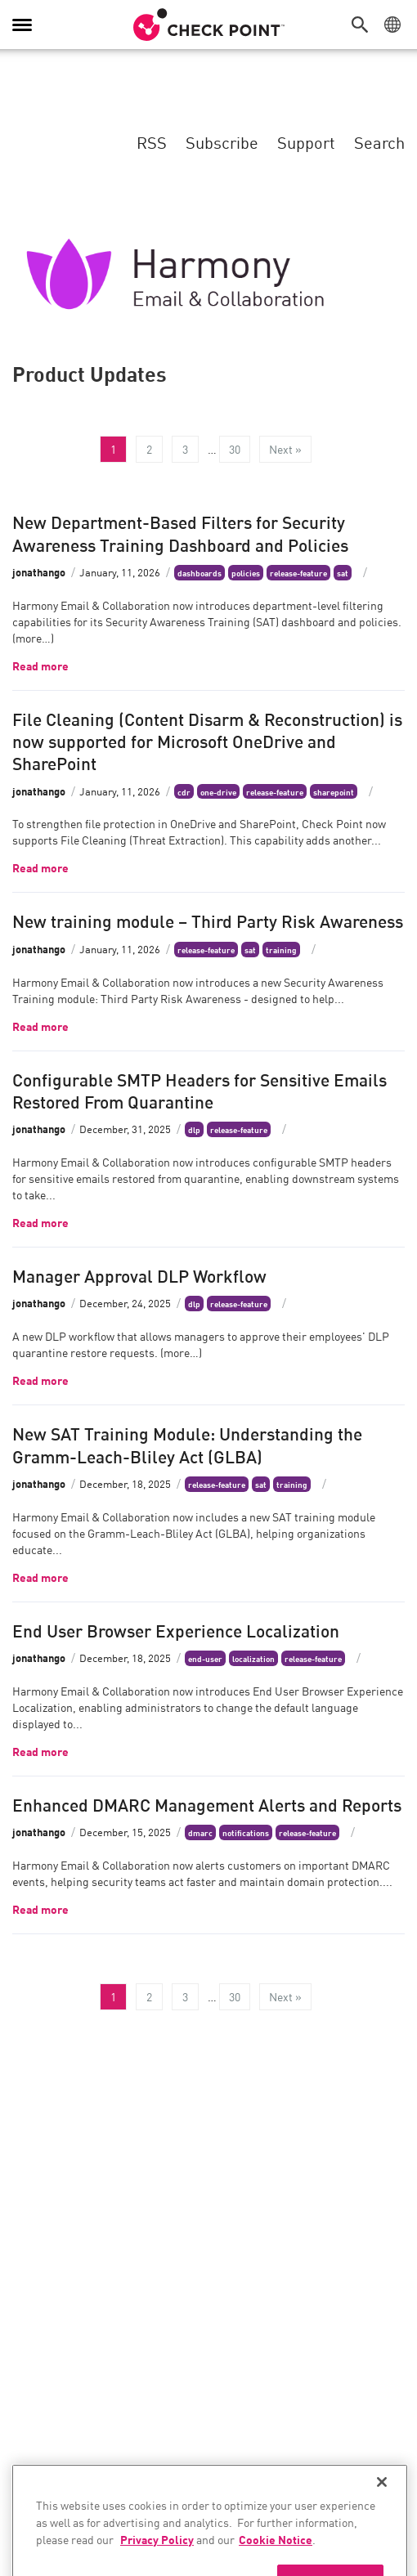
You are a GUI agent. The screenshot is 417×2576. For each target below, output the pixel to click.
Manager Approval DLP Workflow (139, 1274)
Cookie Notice (275, 2564)
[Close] (382, 2506)
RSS (152, 141)
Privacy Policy (157, 2564)
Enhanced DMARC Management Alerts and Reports (206, 1803)
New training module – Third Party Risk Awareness (207, 919)
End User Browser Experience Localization (175, 1629)
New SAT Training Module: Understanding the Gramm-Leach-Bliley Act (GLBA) (187, 1443)
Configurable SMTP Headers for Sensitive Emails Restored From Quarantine (199, 1089)
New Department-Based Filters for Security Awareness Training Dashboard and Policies (180, 531)
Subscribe (222, 141)
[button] (364, 24)
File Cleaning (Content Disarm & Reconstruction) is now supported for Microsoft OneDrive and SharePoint (207, 740)
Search (379, 141)
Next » (285, 449)
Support (306, 141)
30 (234, 449)
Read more (40, 665)
